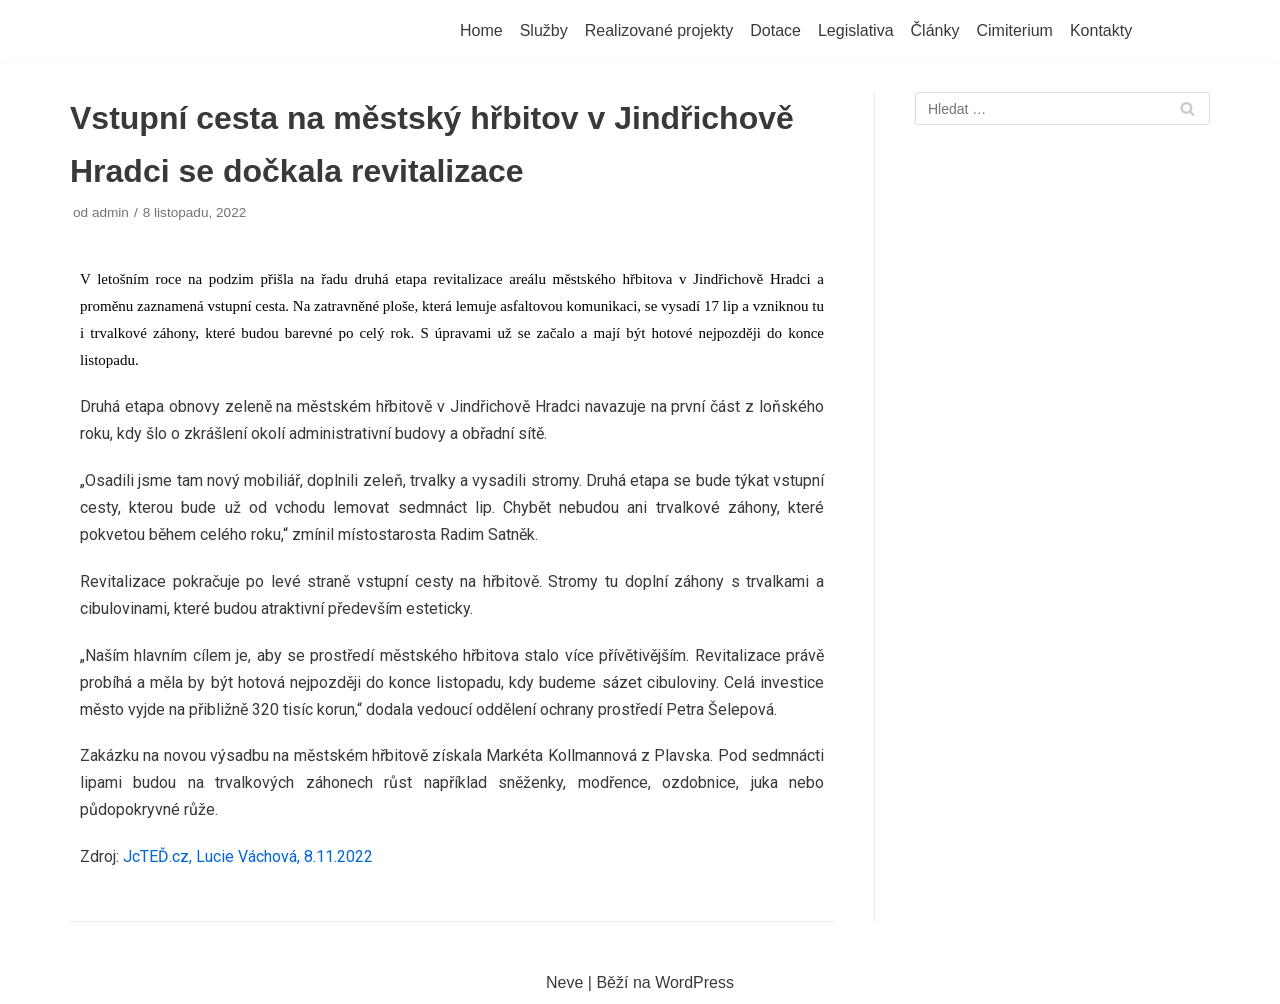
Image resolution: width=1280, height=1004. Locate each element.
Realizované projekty (659, 30)
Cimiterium (1014, 30)
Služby (544, 30)
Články (935, 30)
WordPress (694, 982)
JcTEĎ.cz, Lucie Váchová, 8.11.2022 (248, 856)
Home (481, 30)
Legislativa (856, 30)
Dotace (775, 30)
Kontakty (1101, 30)
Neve (564, 982)
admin (110, 212)
